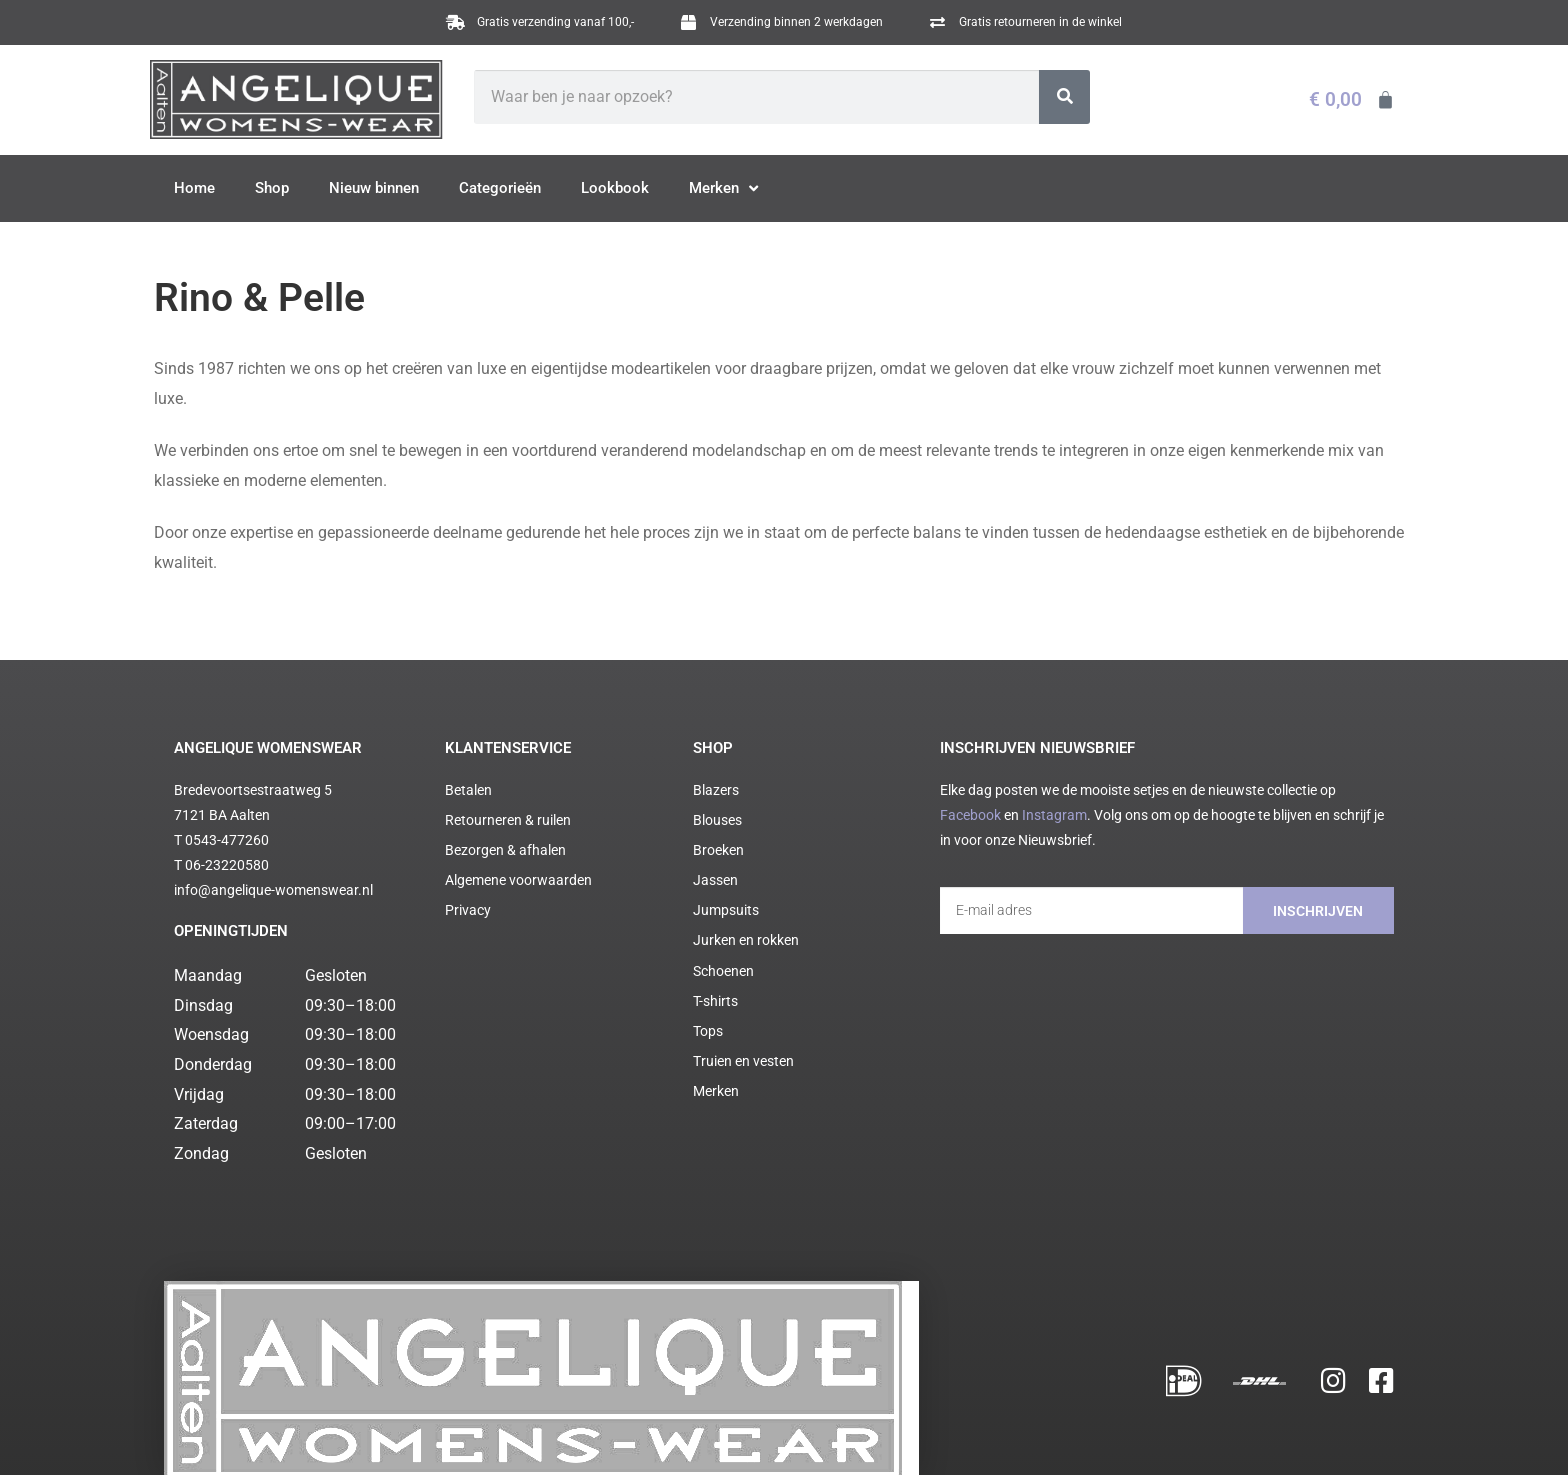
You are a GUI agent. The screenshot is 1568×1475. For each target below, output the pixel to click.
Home (194, 188)
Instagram (1054, 815)
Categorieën (500, 188)
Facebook (970, 815)
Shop (272, 188)
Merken (723, 189)
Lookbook (615, 188)
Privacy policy (477, 1434)
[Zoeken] (1064, 97)
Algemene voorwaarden (379, 1434)
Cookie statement (561, 1434)
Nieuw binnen (374, 188)
